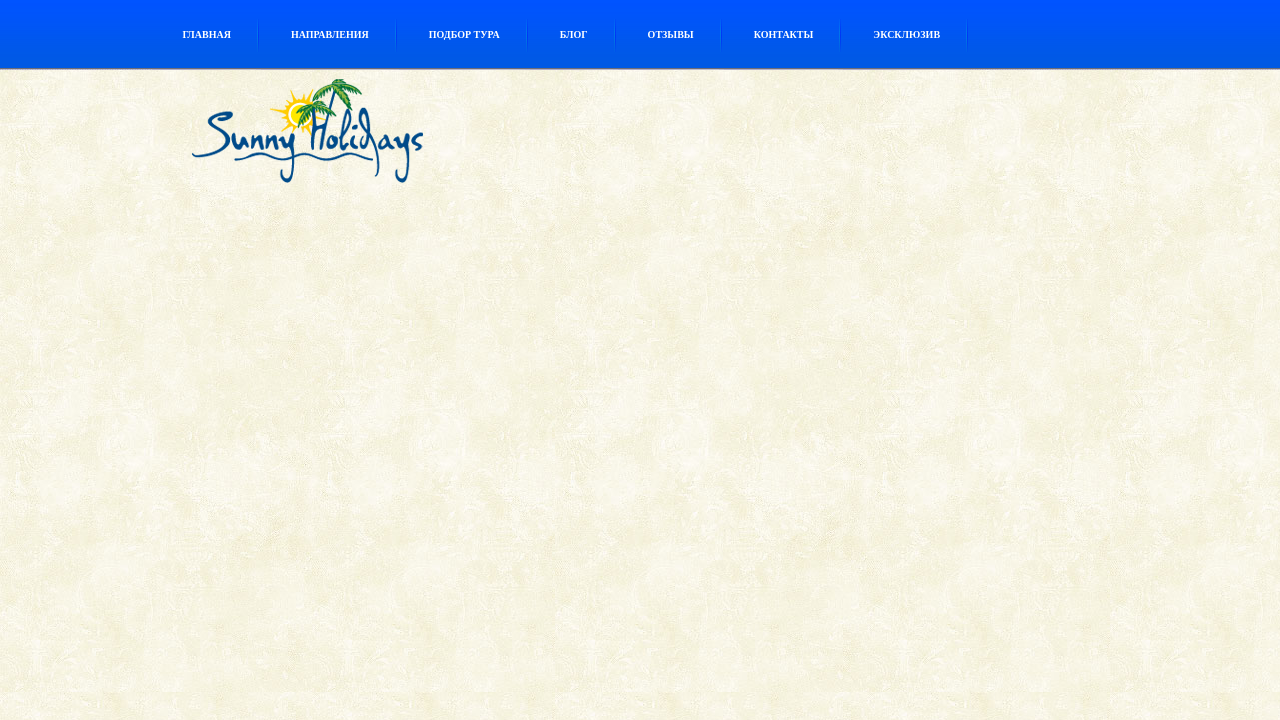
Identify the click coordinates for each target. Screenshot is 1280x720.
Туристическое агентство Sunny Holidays (353, 136)
